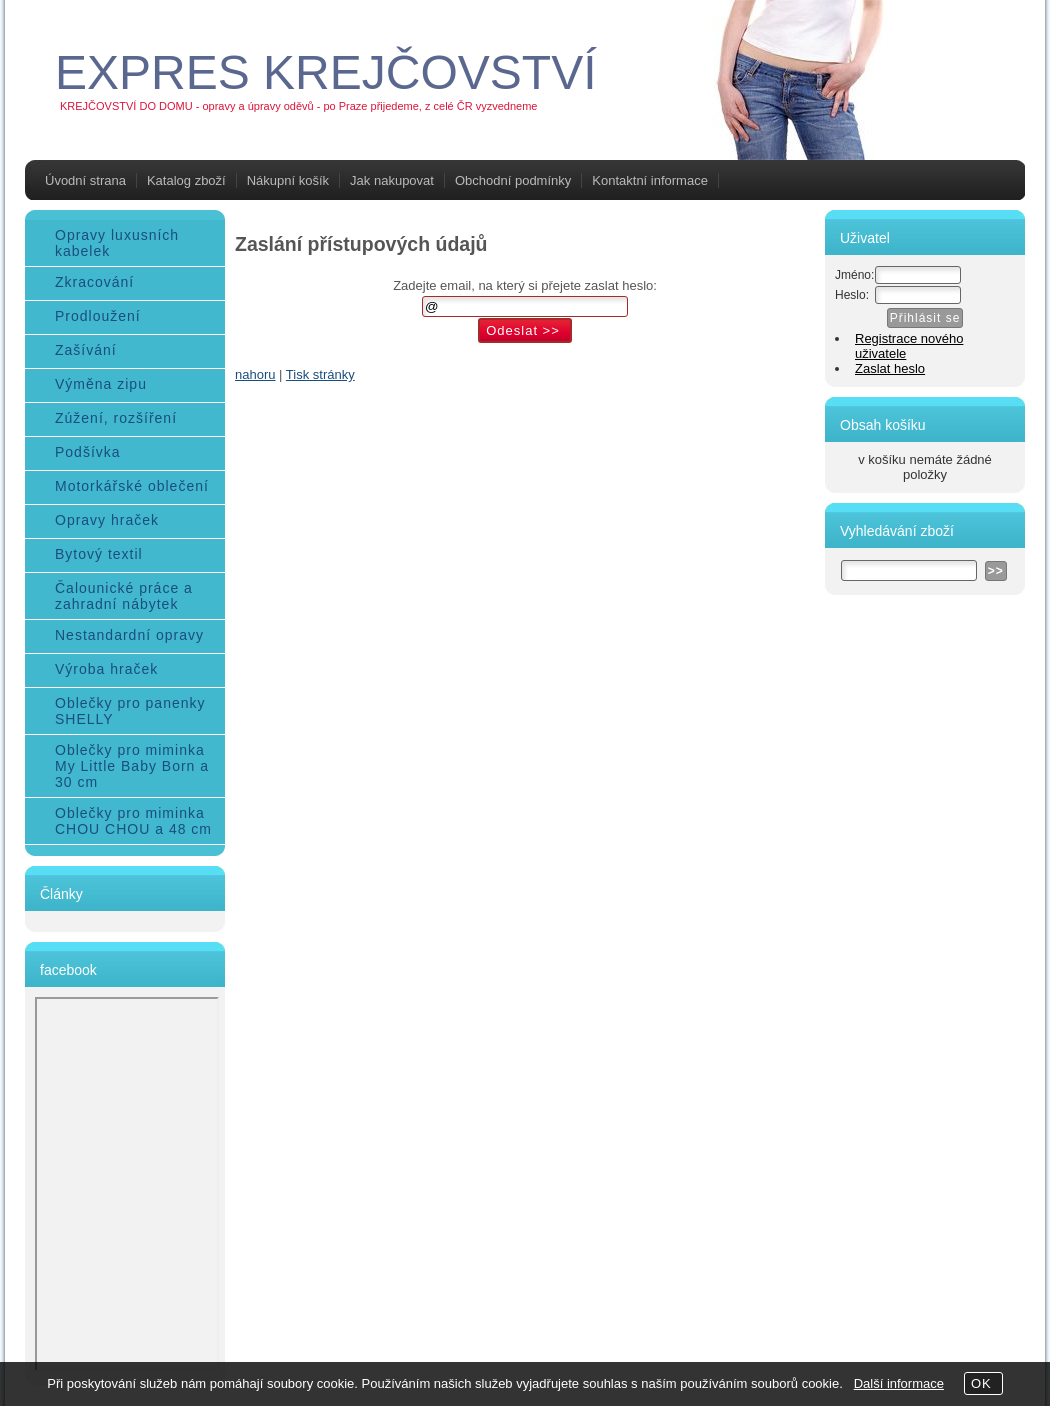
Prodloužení (98, 316)
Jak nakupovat (392, 180)
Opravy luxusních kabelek (117, 243)
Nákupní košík (288, 180)
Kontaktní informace (650, 180)
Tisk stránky (320, 374)
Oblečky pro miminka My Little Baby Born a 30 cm (132, 766)
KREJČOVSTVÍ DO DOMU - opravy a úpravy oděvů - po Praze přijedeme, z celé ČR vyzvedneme (298, 106)
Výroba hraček (106, 669)
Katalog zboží (186, 180)
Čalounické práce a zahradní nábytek (124, 596)
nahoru (255, 374)
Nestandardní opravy (129, 635)
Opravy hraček (107, 520)
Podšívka (88, 452)
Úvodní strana (85, 180)
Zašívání (86, 350)
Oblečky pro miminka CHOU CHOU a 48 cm (133, 821)
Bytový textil (99, 554)
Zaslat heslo (890, 368)
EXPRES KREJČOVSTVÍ (325, 72)
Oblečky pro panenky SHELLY (130, 711)
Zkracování (94, 282)
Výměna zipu (101, 384)
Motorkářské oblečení (132, 486)
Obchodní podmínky (513, 180)
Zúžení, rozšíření (116, 418)
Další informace (899, 1383)
